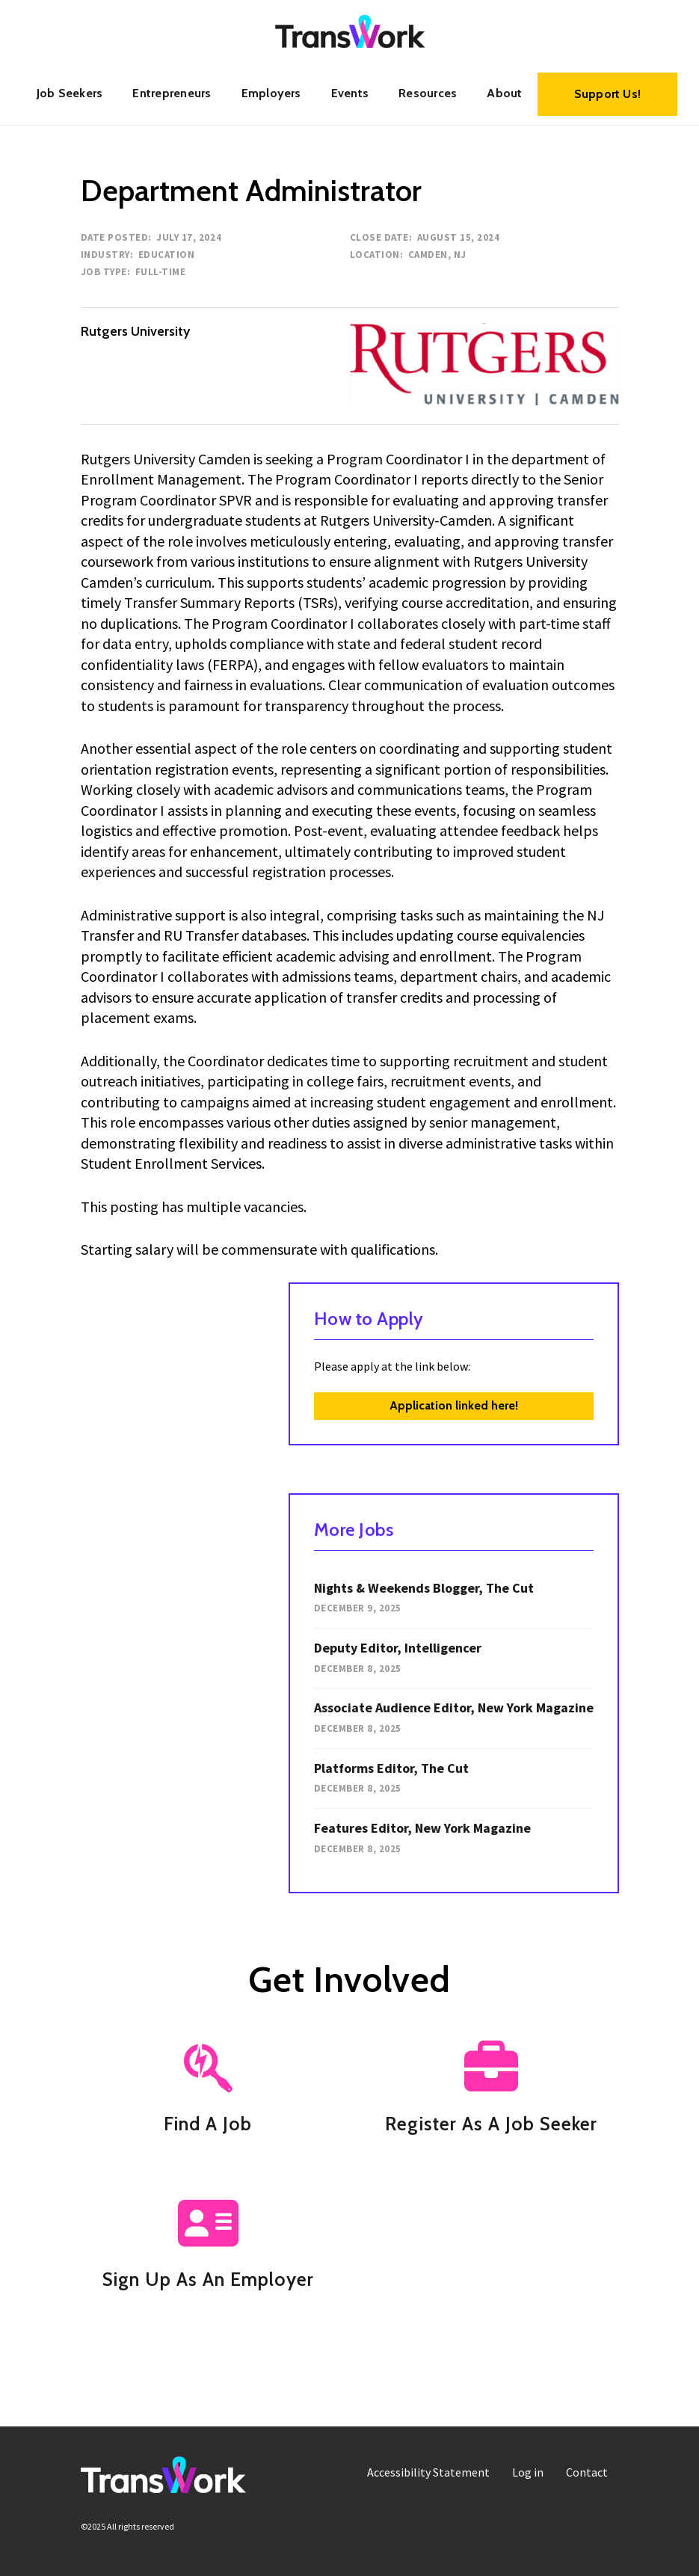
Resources (427, 93)
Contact (587, 2472)
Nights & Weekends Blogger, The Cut (424, 1587)
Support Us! (607, 94)
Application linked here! (453, 1405)
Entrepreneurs (171, 93)
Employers (271, 93)
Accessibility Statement (428, 2472)
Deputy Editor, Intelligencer (397, 1647)
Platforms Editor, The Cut (391, 1768)
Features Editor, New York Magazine (422, 1827)
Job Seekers (70, 93)
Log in (528, 2472)
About (504, 93)
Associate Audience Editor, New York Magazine (454, 1707)
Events (350, 93)
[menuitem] (70, 93)
